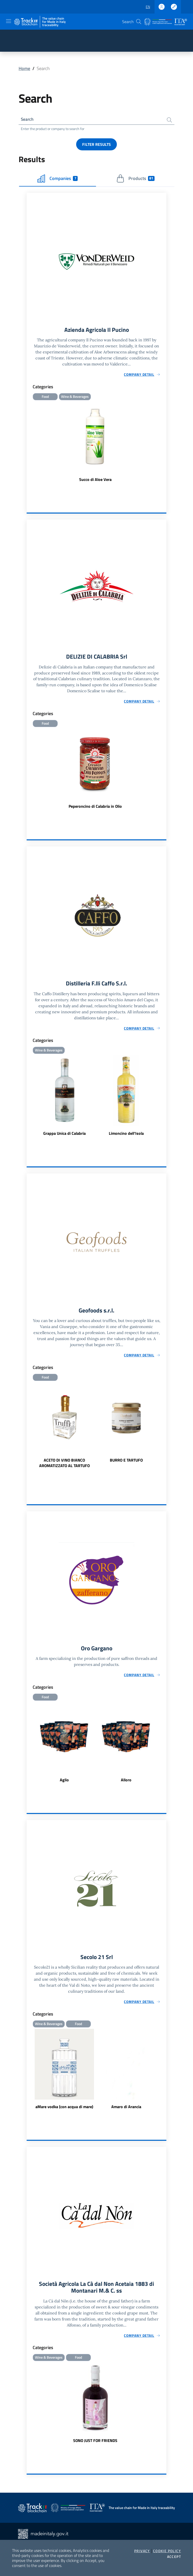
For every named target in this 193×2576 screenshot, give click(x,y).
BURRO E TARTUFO (126, 1462)
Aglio (64, 1782)
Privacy (142, 2551)
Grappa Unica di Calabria (64, 1135)
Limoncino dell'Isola (126, 1135)
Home (24, 68)
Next (164, 1430)
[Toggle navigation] (9, 21)
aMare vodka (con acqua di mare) (64, 2109)
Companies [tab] (57, 179)
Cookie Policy (167, 2551)
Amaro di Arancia (126, 2109)
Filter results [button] (96, 145)
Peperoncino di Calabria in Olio (95, 807)
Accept (174, 2556)
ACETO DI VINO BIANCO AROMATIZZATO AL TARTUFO (64, 1464)
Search (27, 119)
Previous (28, 1430)
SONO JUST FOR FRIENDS (95, 2443)
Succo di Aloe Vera (95, 480)
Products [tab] (135, 179)
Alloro (126, 1782)
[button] (139, 22)
